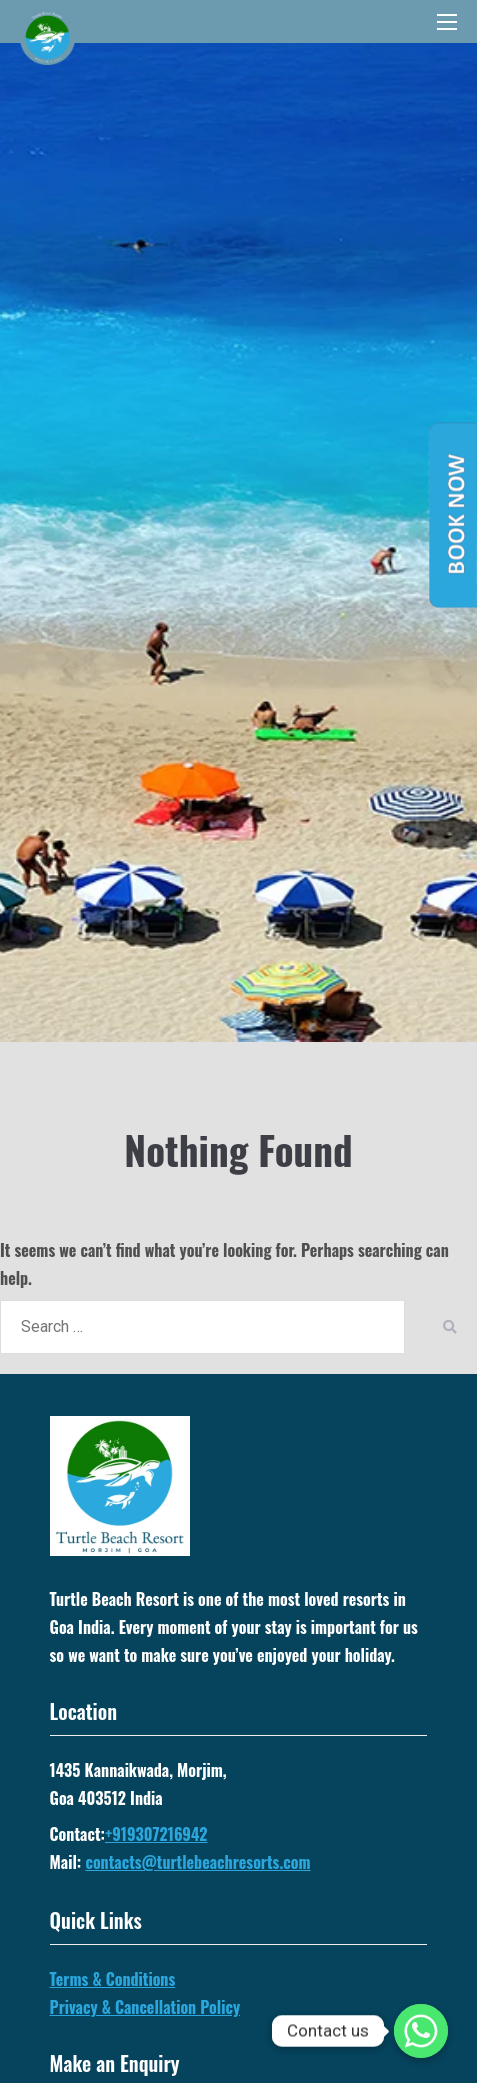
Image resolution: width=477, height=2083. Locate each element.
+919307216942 (156, 1834)
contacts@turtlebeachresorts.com (197, 1862)
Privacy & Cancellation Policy (145, 2007)
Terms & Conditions (113, 1979)
